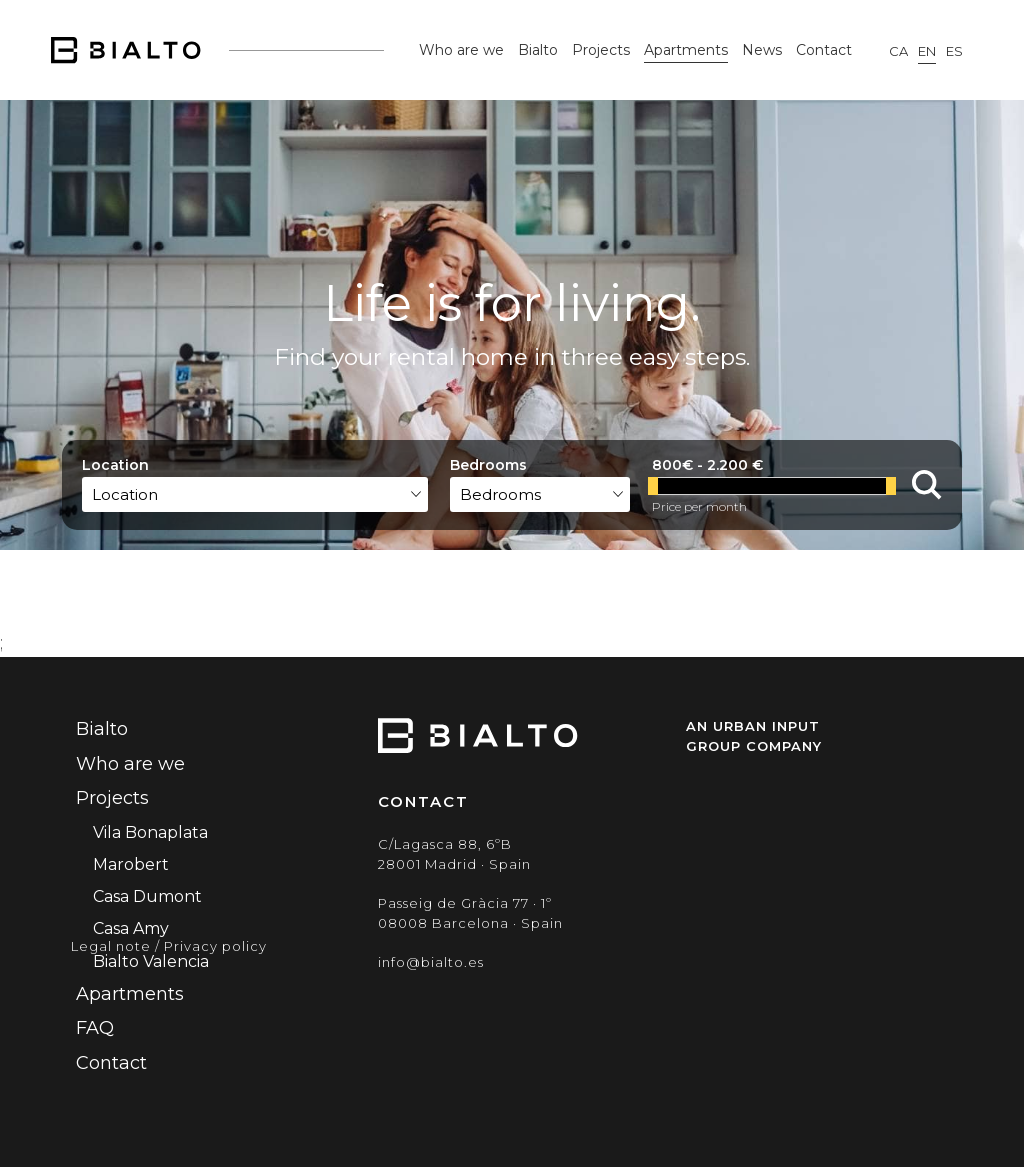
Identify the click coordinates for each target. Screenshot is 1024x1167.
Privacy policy (215, 946)
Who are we (461, 50)
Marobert (131, 864)
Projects (601, 50)
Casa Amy (131, 928)
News (762, 50)
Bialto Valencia (151, 961)
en (927, 51)
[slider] (653, 486)
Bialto (538, 50)
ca (898, 51)
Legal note (111, 946)
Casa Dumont (147, 896)
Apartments (686, 50)
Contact (824, 50)
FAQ (95, 1028)
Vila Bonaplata (150, 832)
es (954, 51)
